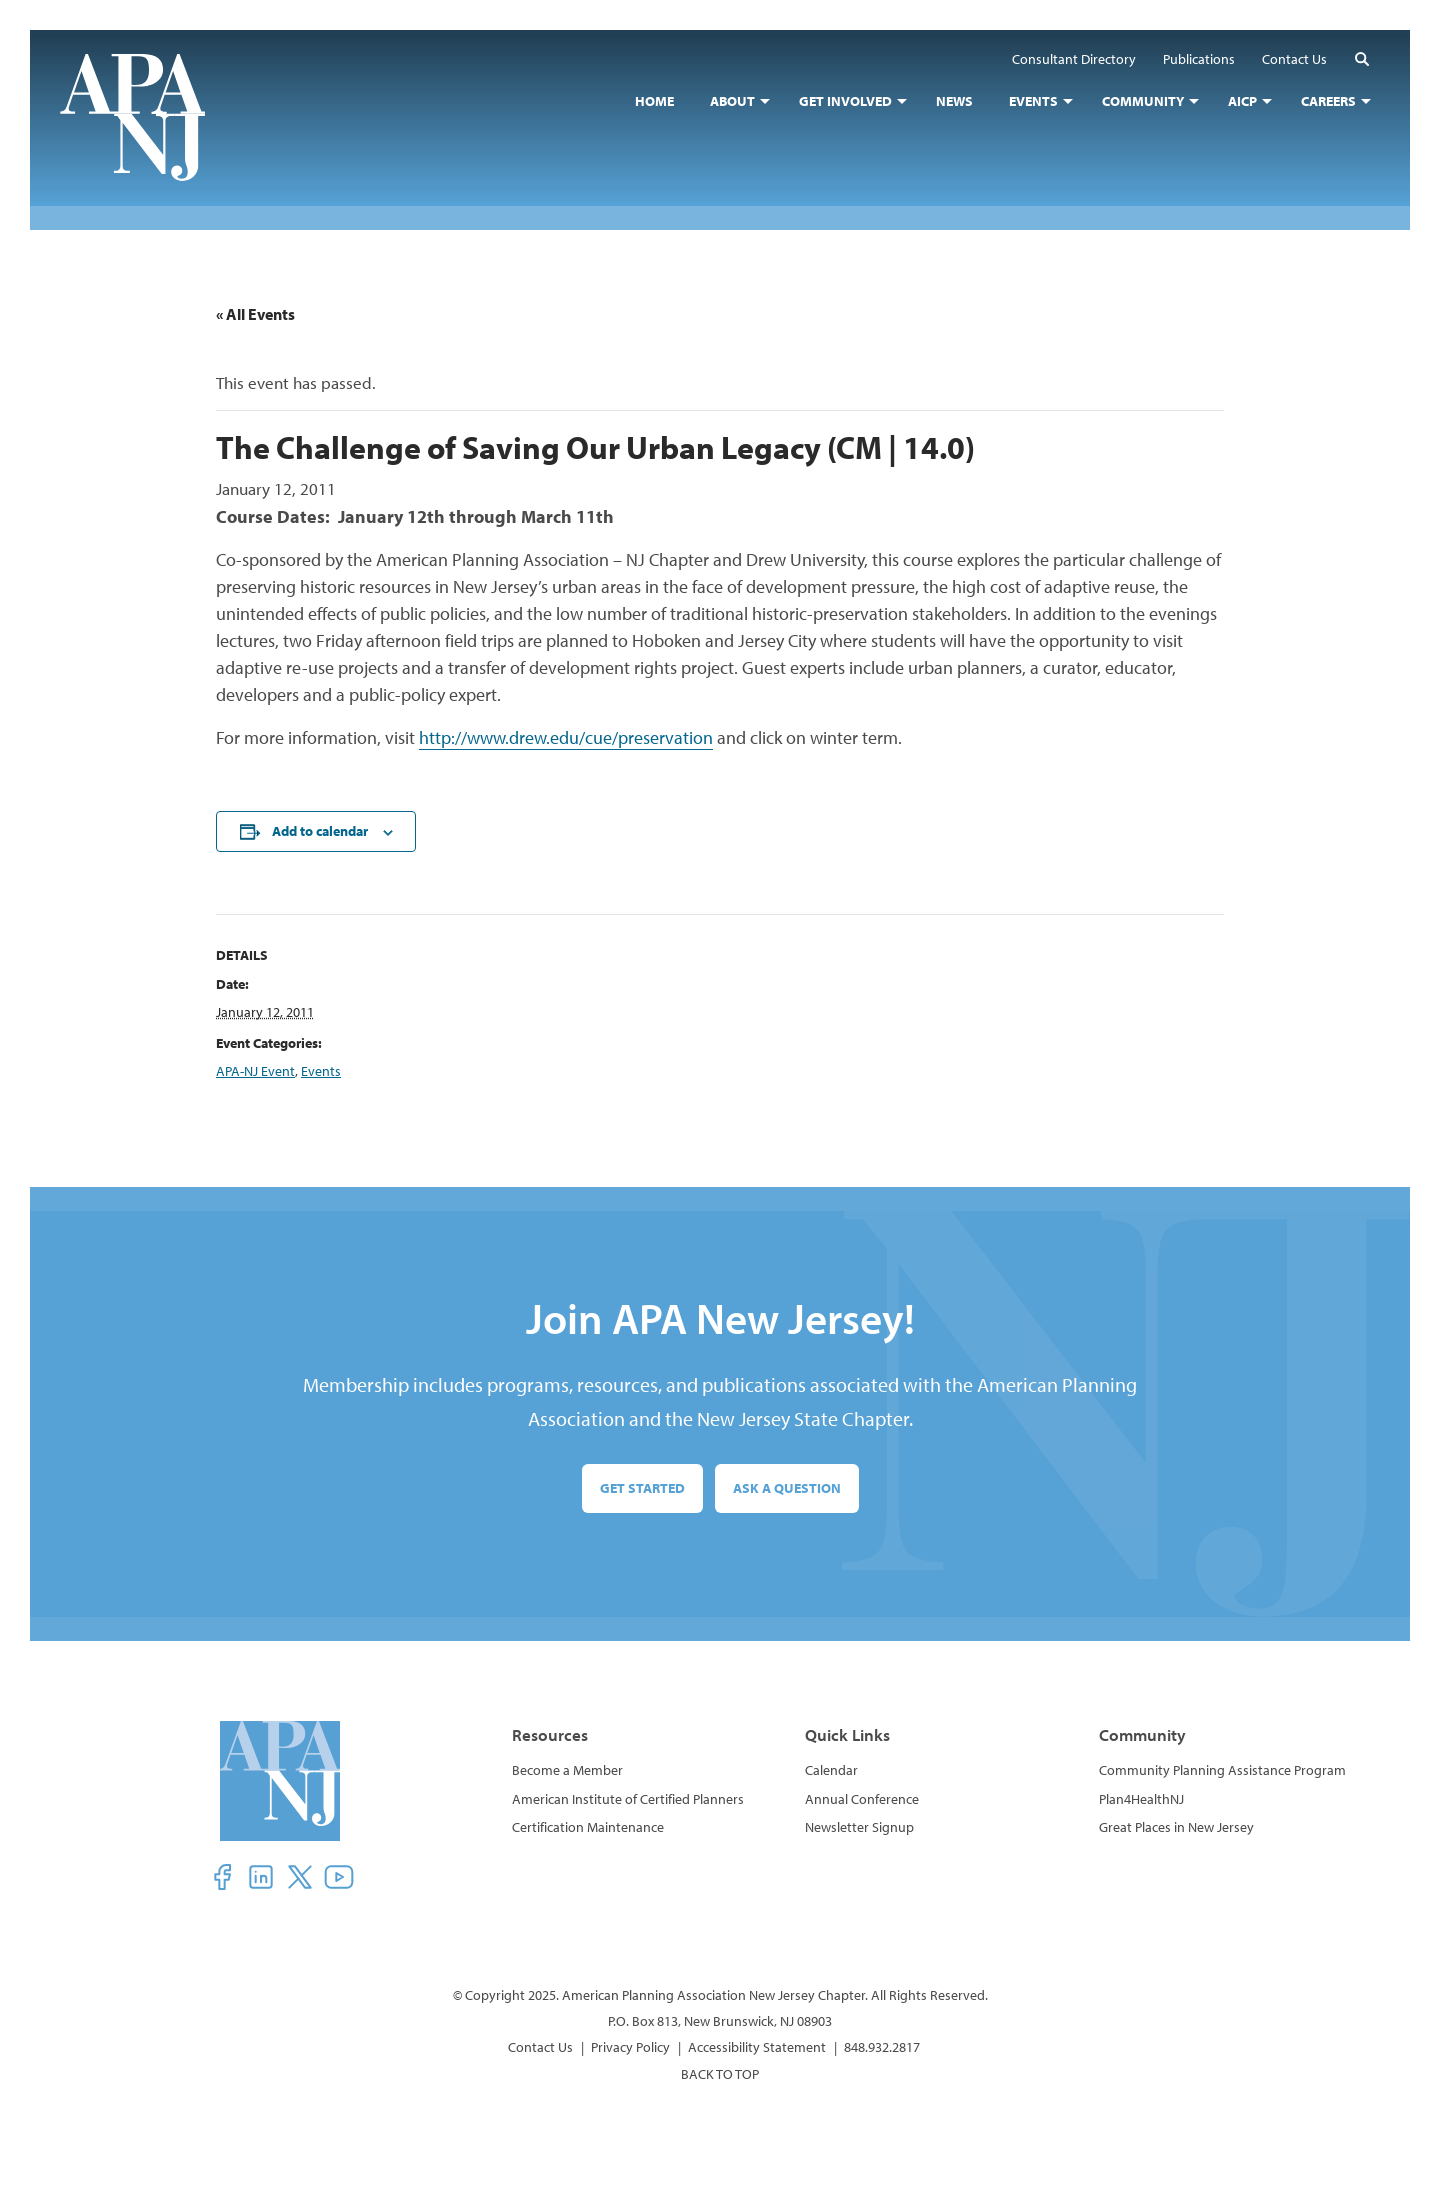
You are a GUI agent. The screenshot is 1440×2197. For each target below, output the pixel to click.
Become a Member (567, 1770)
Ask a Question (787, 1488)
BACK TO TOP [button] (720, 2074)
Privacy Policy (630, 2047)
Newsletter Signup (859, 1827)
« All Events (255, 314)
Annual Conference (862, 1799)
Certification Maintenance (588, 1827)
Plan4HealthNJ (1141, 1799)
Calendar (831, 1770)
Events (321, 1071)
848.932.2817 (882, 2047)
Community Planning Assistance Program (1222, 1770)
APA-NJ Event (255, 1071)
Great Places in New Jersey (1176, 1827)
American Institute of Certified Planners (628, 1799)
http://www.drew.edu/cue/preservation (566, 737)
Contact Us (540, 2047)
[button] (1362, 58)
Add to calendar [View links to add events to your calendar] (320, 831)
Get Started (642, 1488)
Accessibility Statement (757, 2047)
